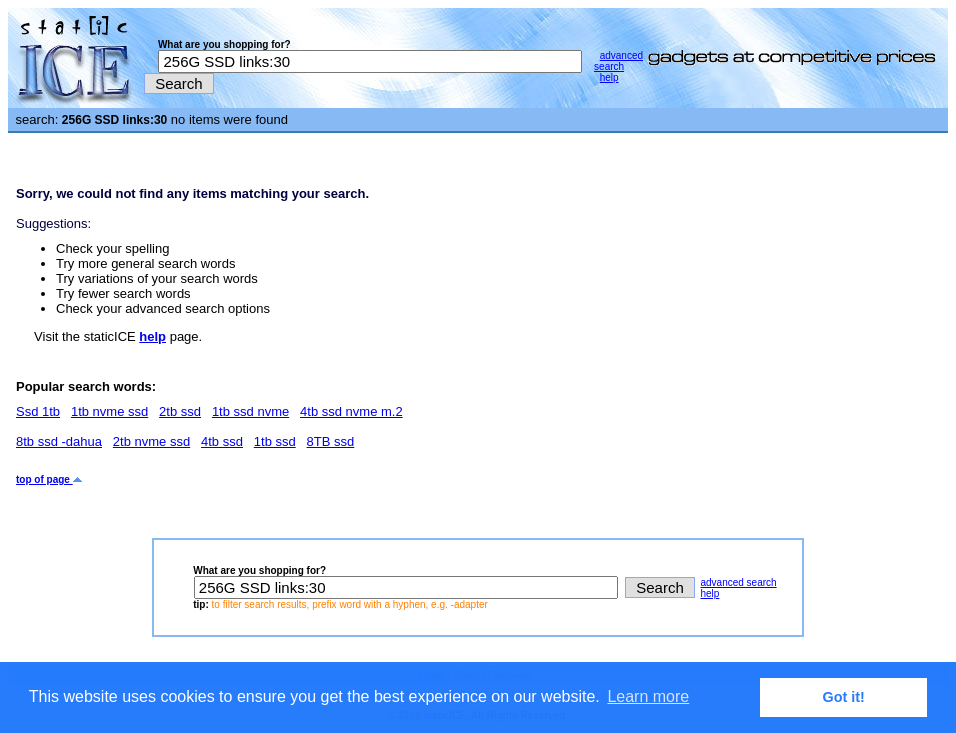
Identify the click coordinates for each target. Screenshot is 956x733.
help (609, 77)
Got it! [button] (844, 697)
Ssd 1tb (38, 411)
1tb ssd (275, 441)
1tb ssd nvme (250, 411)
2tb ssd (180, 411)
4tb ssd (222, 441)
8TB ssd (331, 441)
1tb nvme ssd (109, 411)
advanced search (618, 61)
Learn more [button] (648, 696)
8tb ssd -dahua (59, 441)
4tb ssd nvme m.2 (351, 411)
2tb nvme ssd (151, 441)
